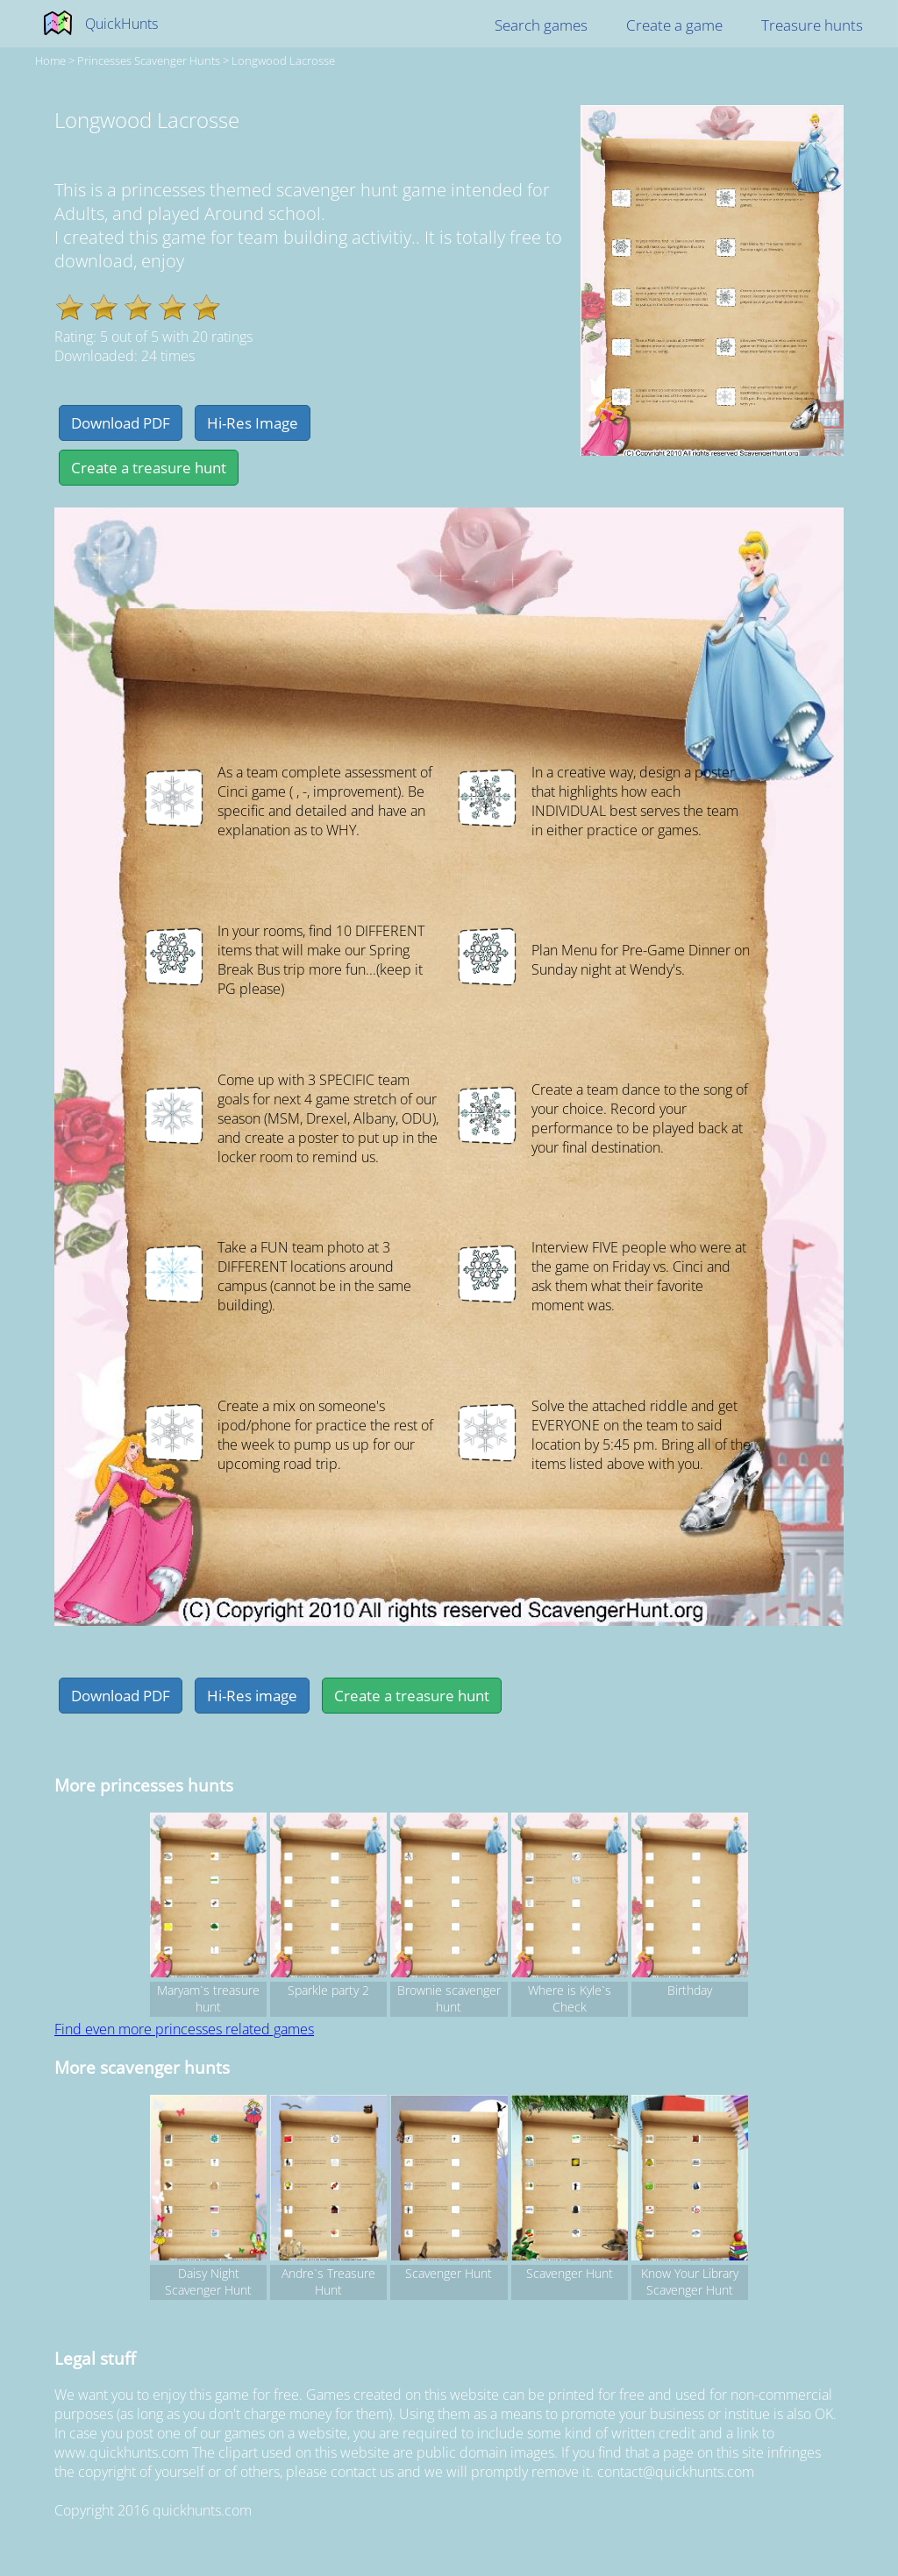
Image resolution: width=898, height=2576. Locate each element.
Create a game (674, 25)
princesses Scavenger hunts (148, 60)
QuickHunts (121, 23)
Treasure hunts (812, 25)
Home (50, 60)
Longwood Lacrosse (283, 60)
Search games (541, 25)
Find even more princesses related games (184, 2029)
